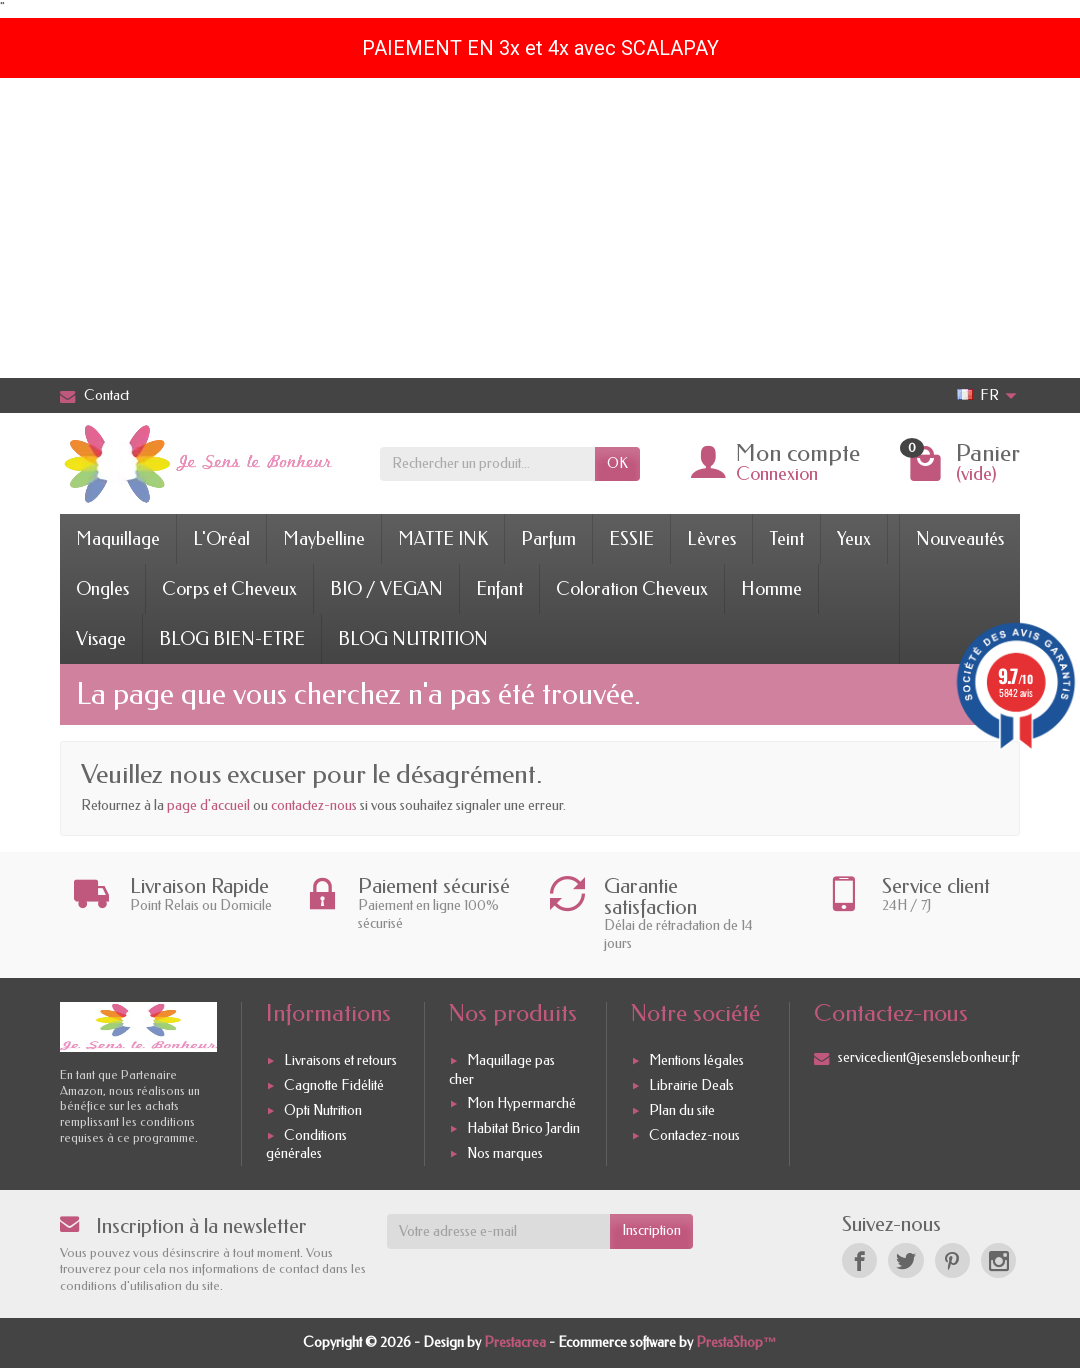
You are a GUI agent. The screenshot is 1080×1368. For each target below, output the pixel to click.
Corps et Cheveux (229, 589)
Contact (94, 395)
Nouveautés (960, 539)
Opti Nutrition (323, 1110)
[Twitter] (905, 1260)
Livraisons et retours (340, 1061)
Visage (101, 639)
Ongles (102, 589)
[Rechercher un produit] (487, 464)
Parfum (548, 539)
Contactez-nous (694, 1135)
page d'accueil (208, 805)
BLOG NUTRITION (413, 639)
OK (617, 463)
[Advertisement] (540, 228)
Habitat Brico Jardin (523, 1128)
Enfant (499, 589)
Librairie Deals (691, 1085)
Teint (786, 539)
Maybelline (324, 539)
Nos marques (505, 1153)
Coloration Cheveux (632, 589)
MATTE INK (443, 539)
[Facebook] (859, 1260)
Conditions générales (306, 1144)
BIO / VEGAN (386, 589)
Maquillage (118, 539)
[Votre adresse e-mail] (499, 1231)
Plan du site (682, 1110)
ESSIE (631, 539)
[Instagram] (998, 1260)
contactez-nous (314, 805)
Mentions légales (696, 1061)
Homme (771, 589)
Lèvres (711, 539)
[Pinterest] (952, 1260)
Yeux (854, 539)
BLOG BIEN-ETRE (232, 639)
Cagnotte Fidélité (334, 1085)
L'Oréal (221, 539)
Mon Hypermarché (521, 1103)
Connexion (777, 474)
